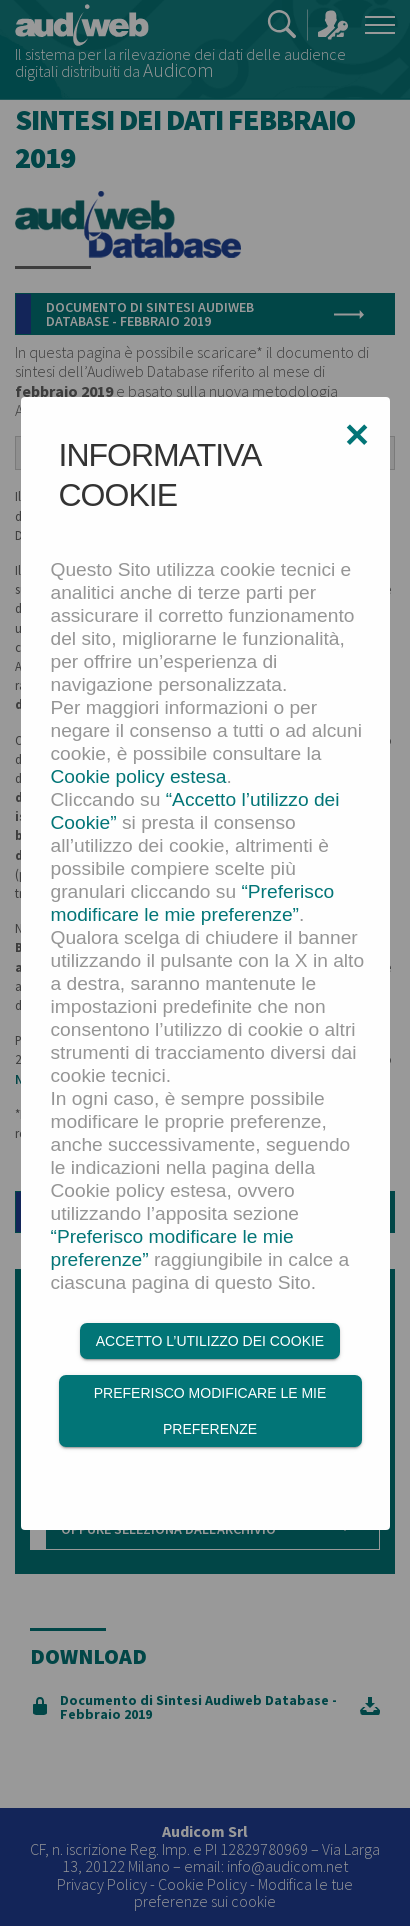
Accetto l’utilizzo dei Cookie (210, 1341)
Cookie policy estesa (139, 776)
